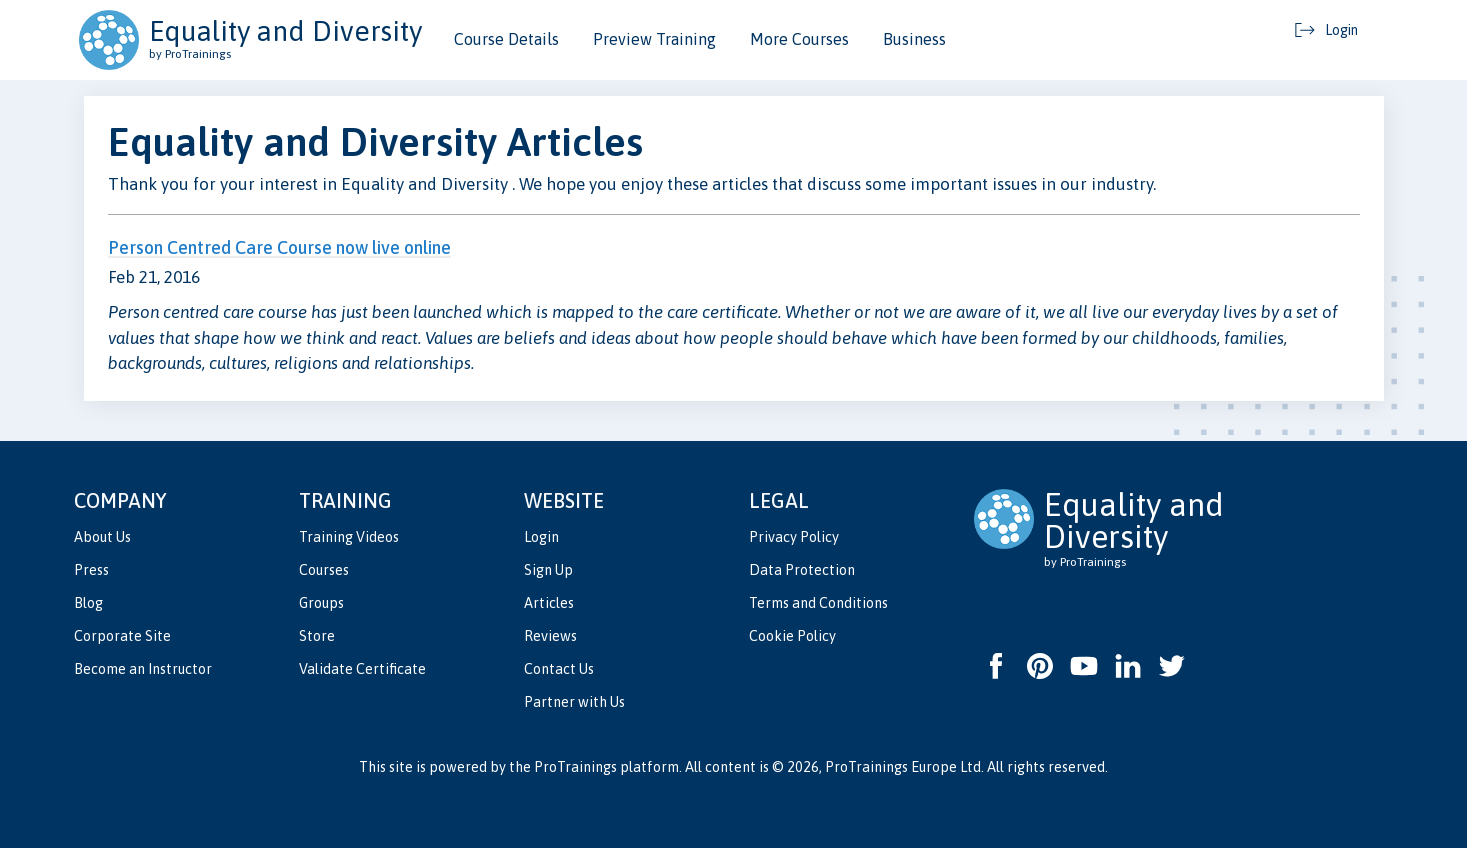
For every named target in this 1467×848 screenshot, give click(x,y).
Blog (88, 603)
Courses (324, 570)
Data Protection (802, 570)
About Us (102, 537)
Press (91, 570)
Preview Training (654, 39)
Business (914, 39)
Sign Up (548, 570)
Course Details (506, 39)
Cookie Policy (792, 636)
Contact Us (559, 669)
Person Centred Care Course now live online (279, 247)
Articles (549, 603)
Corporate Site (122, 636)
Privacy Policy (794, 537)
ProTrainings (575, 767)
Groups (321, 603)
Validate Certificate (362, 669)
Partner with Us (574, 702)
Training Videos (349, 537)
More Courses (799, 39)
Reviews (550, 636)
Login (541, 537)
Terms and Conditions (818, 603)
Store (317, 636)
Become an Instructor (143, 669)
